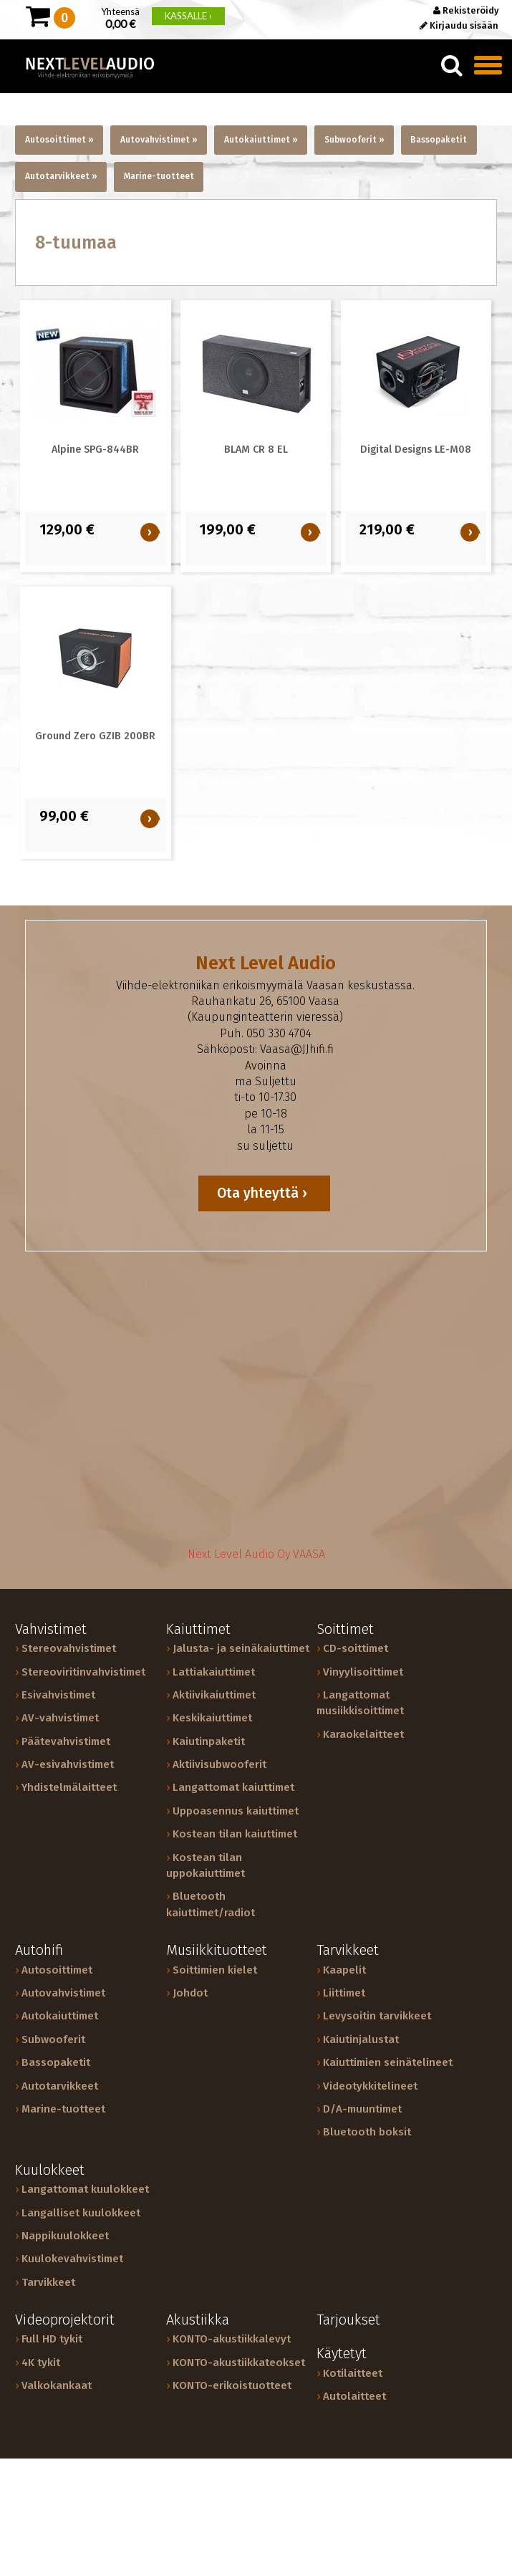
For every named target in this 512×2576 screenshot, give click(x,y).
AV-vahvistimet (60, 1717)
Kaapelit (344, 1970)
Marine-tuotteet (159, 176)
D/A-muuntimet (362, 2108)
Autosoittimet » (59, 140)
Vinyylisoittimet (363, 1672)
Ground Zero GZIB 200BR (95, 736)
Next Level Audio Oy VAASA (256, 1554)
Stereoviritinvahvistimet (83, 1672)
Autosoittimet (56, 1970)
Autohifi (39, 1950)
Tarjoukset (348, 2320)
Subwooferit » (354, 140)
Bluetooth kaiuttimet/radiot (210, 1904)
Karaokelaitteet (363, 1734)
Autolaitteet (354, 2396)
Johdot (190, 1992)
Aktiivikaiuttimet (214, 1694)
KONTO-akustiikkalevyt (232, 2338)
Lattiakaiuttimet (214, 1672)
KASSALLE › (188, 15)
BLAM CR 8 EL (256, 449)
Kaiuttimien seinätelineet (388, 2062)
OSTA (152, 532)
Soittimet (345, 1629)
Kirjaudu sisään (459, 25)
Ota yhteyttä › (264, 1193)
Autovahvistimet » (159, 140)
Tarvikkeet (348, 1950)
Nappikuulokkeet (65, 2235)
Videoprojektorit (65, 2320)
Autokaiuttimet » (261, 140)
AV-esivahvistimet (67, 1764)
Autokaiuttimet (59, 2015)
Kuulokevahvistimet (72, 2258)
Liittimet (344, 1992)
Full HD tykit (51, 2338)
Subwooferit (53, 2039)
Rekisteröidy (465, 10)
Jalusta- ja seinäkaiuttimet (241, 1648)
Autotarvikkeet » (61, 176)
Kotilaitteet (352, 2373)
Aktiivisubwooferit (219, 1764)
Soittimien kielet (215, 1970)
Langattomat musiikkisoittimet (360, 1702)
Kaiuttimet (198, 1629)
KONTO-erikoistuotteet (232, 2385)
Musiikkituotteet (216, 1950)
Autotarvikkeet (59, 2086)
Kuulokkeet (49, 2170)
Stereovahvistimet (68, 1648)
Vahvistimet (51, 1629)
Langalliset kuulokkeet (80, 2212)
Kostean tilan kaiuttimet (235, 1833)
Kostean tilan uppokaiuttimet (205, 1865)
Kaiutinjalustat (361, 2039)
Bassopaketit (438, 140)
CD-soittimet (355, 1648)
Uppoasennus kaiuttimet (236, 1810)
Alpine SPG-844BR (95, 449)
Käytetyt (342, 2353)
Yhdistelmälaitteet (69, 1787)
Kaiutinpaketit (209, 1741)
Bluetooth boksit (367, 2131)
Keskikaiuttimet (212, 1717)
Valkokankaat (56, 2385)
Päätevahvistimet (65, 1741)
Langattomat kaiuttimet (233, 1787)
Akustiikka (197, 2320)
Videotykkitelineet (370, 2086)
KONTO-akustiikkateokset (239, 2362)
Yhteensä (120, 17)
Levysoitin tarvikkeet (377, 2015)
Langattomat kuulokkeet (85, 2189)
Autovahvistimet (63, 1992)
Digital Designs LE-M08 (415, 449)
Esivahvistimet (58, 1694)
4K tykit (40, 2362)
